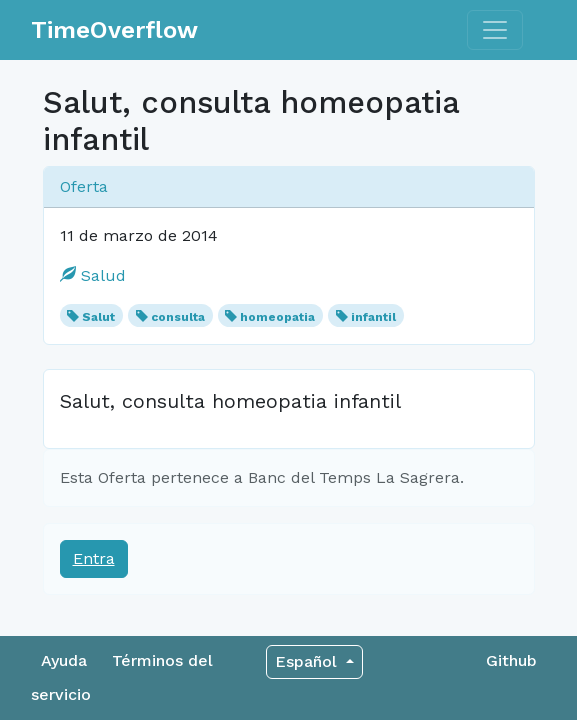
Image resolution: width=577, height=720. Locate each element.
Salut (98, 317)
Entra (94, 558)
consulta (178, 317)
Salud (93, 275)
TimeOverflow (114, 30)
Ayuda (64, 660)
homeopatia (277, 317)
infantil (373, 317)
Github (511, 660)
